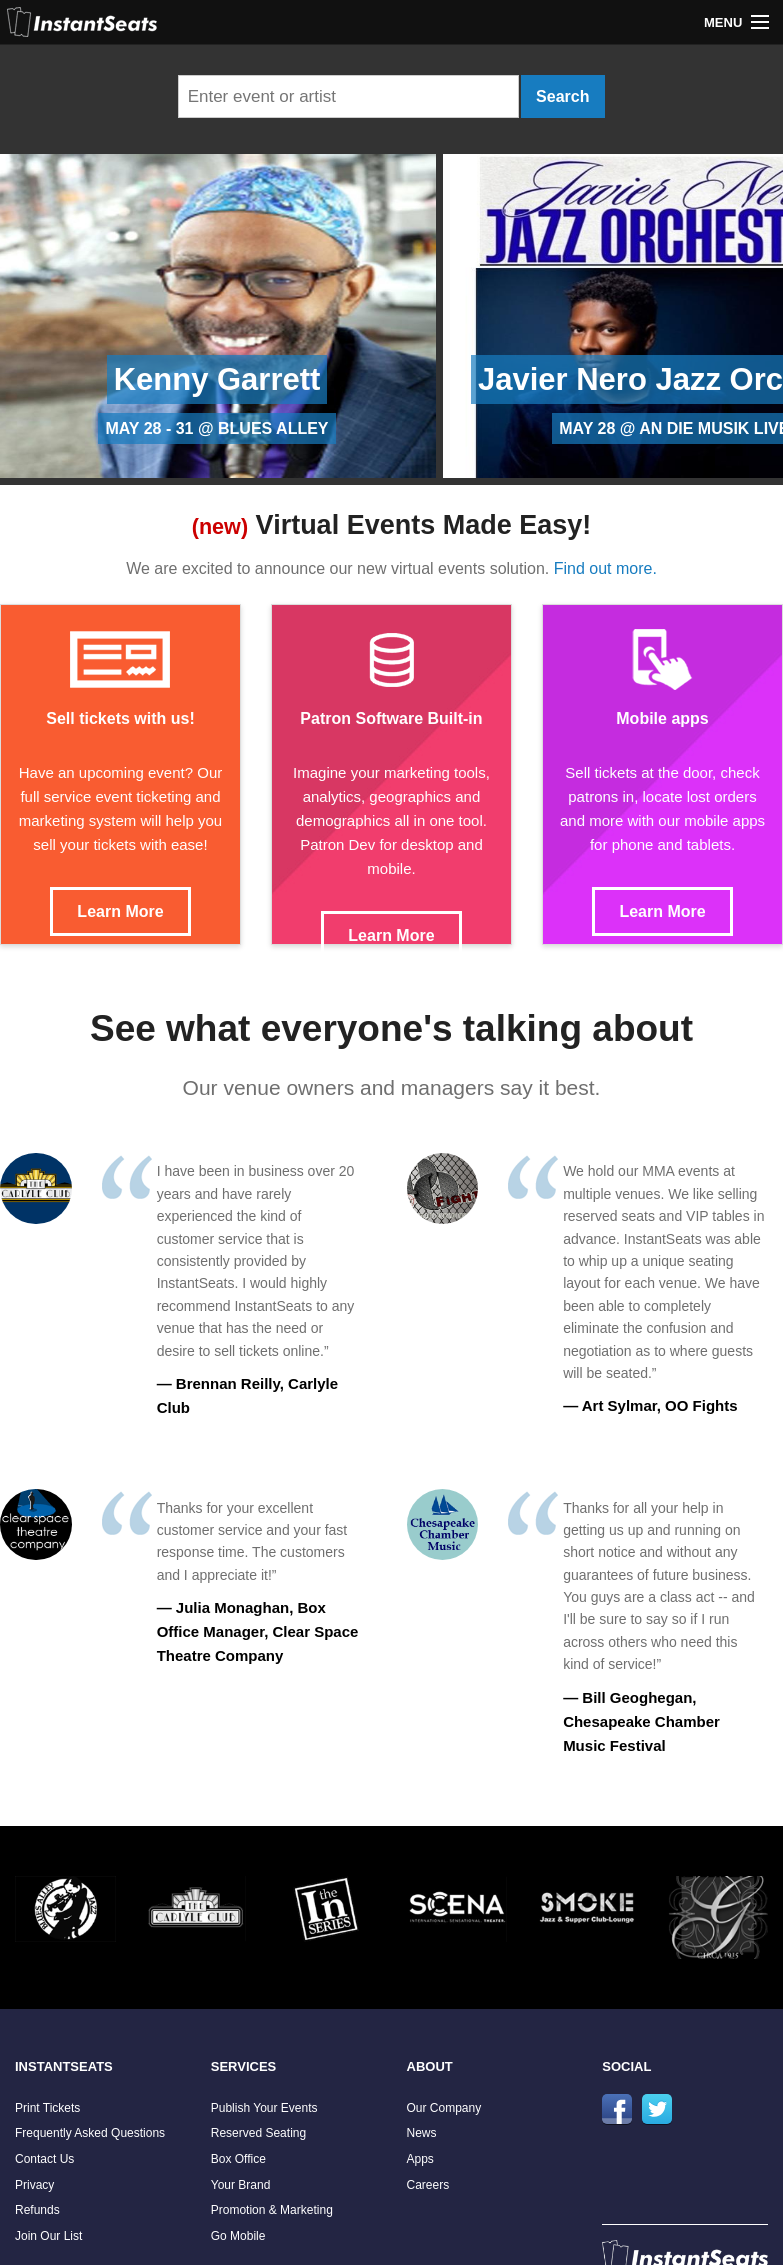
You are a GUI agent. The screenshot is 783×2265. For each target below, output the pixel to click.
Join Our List (48, 2236)
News (422, 2133)
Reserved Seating (258, 2133)
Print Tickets (47, 2108)
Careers (428, 2185)
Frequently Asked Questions (90, 2133)
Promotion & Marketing (272, 2210)
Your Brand (241, 2185)
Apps (420, 2159)
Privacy (34, 2185)
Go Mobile (238, 2236)
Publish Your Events (264, 2108)
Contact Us (44, 2159)
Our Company (444, 2108)
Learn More (120, 911)
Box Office (238, 2159)
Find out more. (605, 568)
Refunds (37, 2210)
